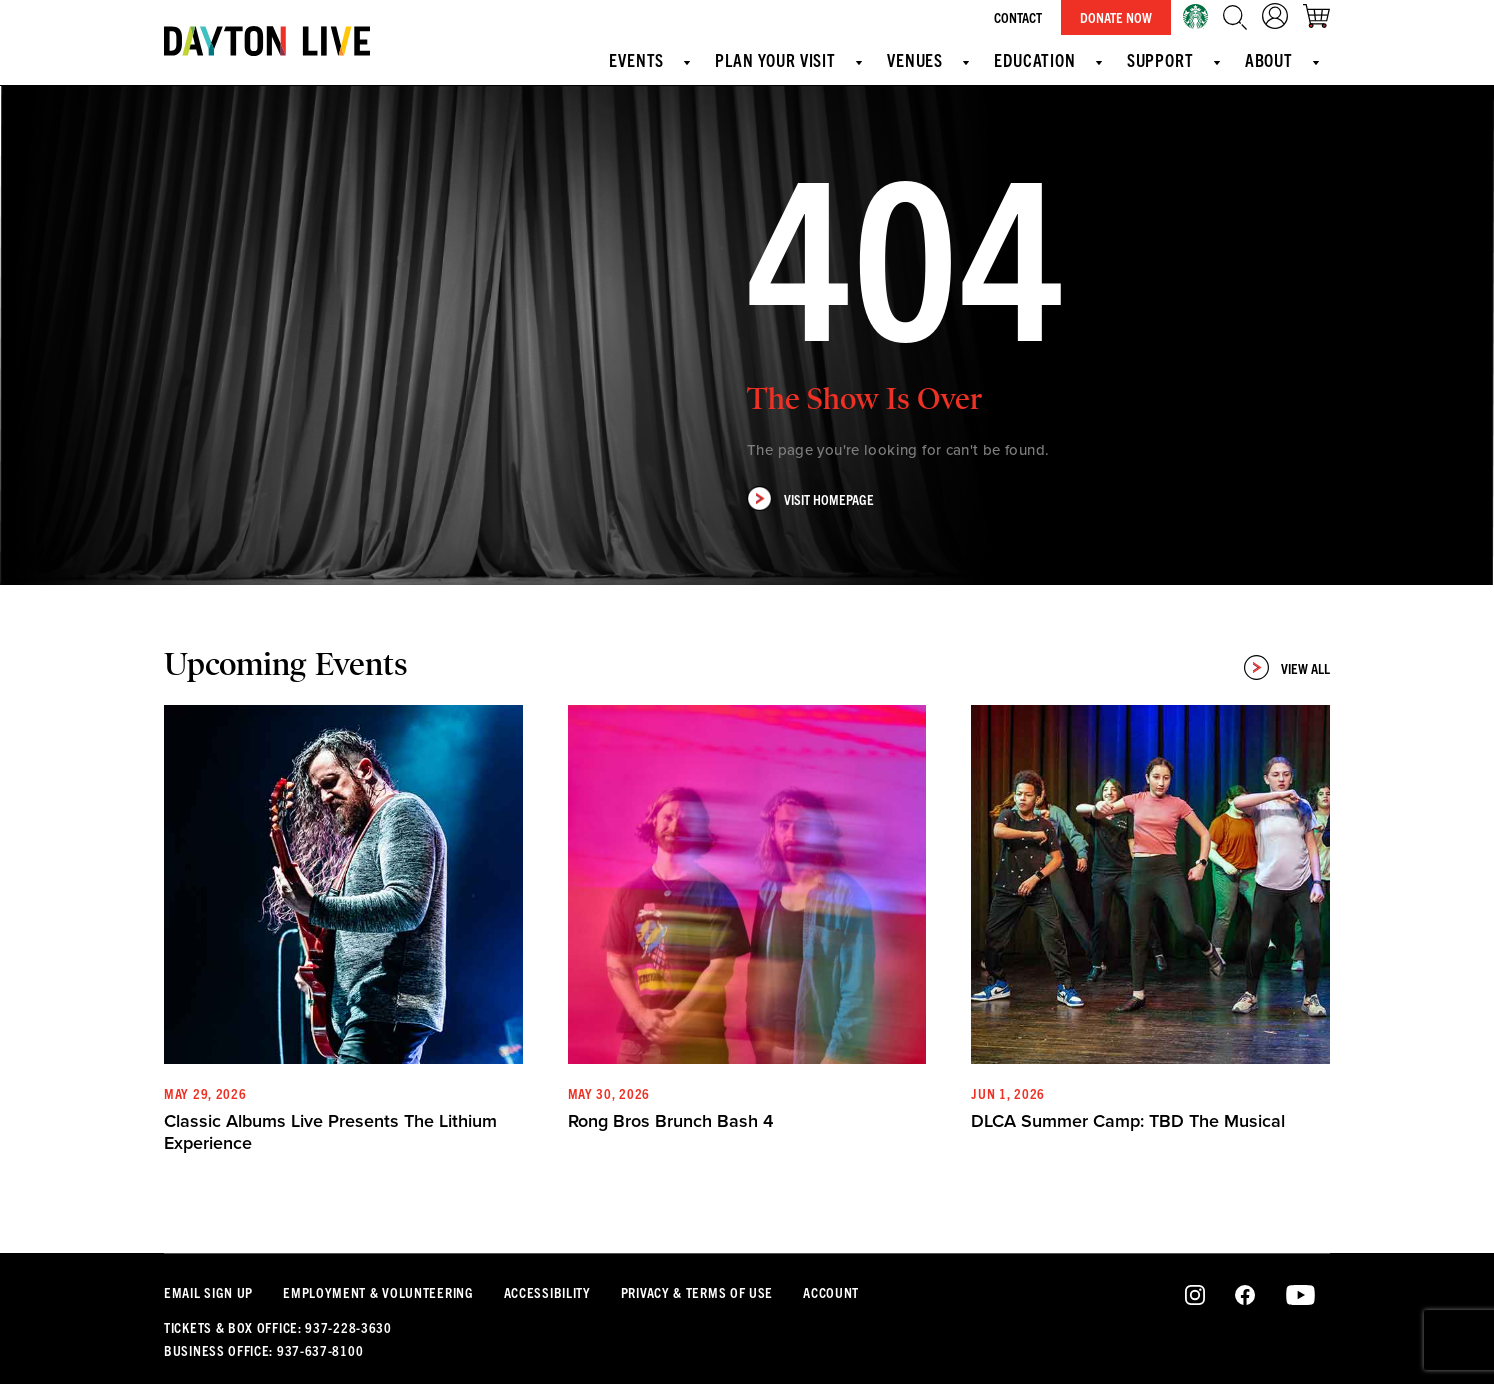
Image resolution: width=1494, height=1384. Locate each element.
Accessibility (547, 1292)
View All (1287, 667)
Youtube (1300, 1296)
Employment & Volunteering (378, 1292)
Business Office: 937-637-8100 (263, 1350)
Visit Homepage (810, 498)
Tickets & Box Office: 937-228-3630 (278, 1327)
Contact (1018, 17)
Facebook (1245, 1296)
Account (831, 1292)
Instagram (1195, 1296)
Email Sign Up (208, 1292)
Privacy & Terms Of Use (697, 1292)
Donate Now (1116, 17)
